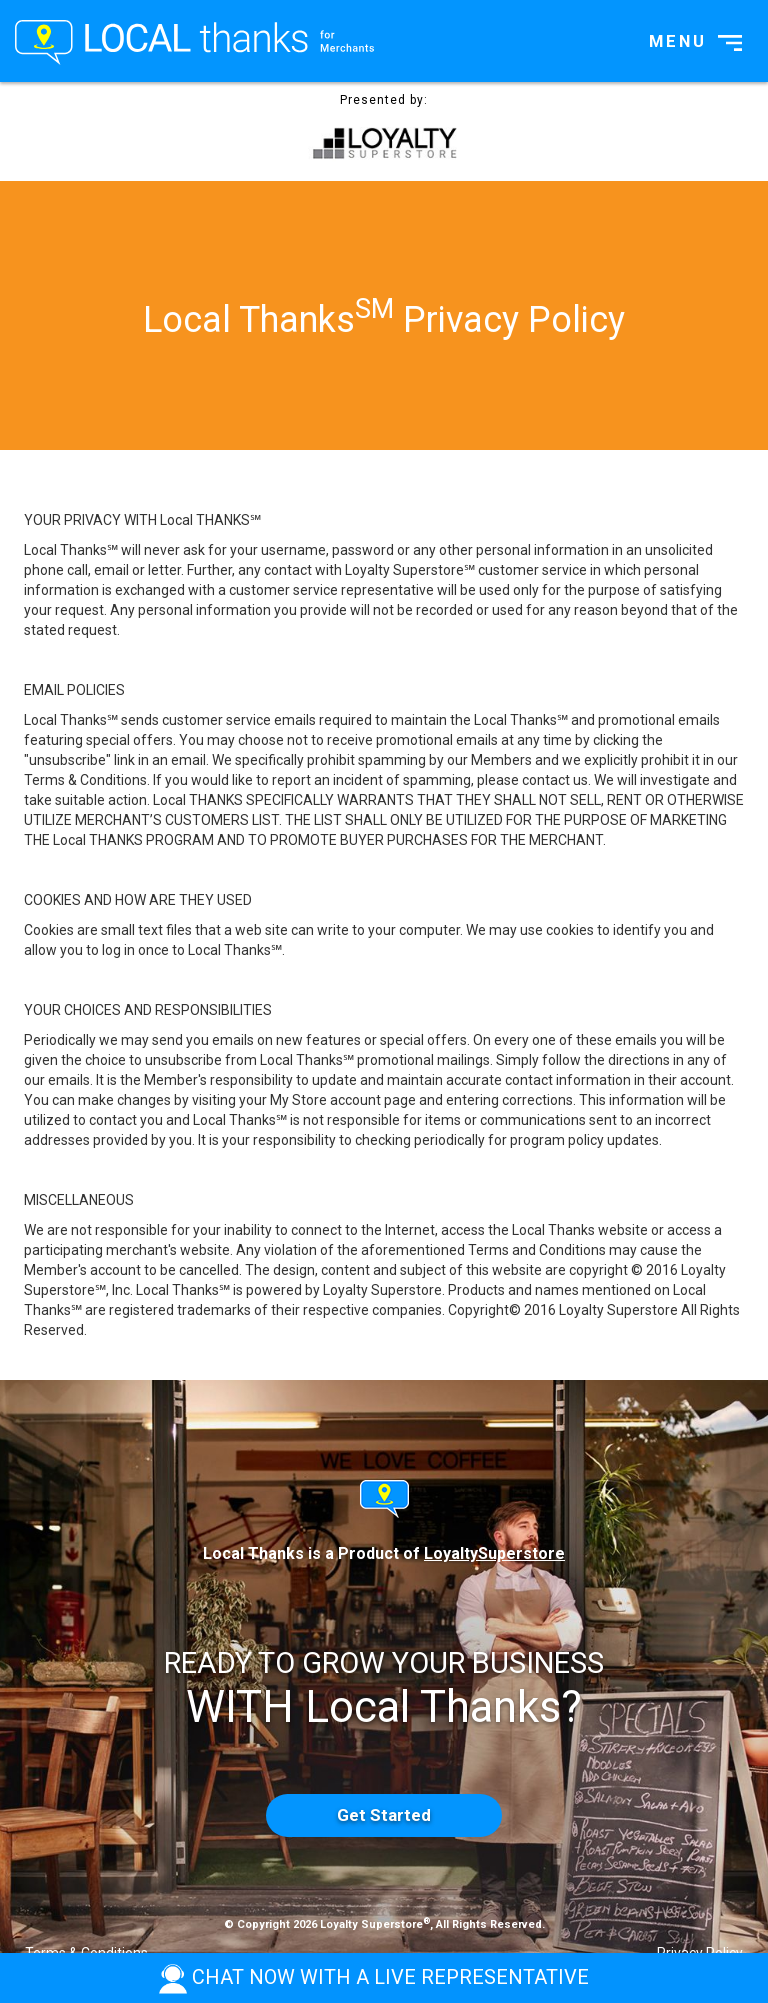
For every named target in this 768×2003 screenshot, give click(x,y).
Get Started (384, 1815)
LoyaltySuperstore (494, 1553)
